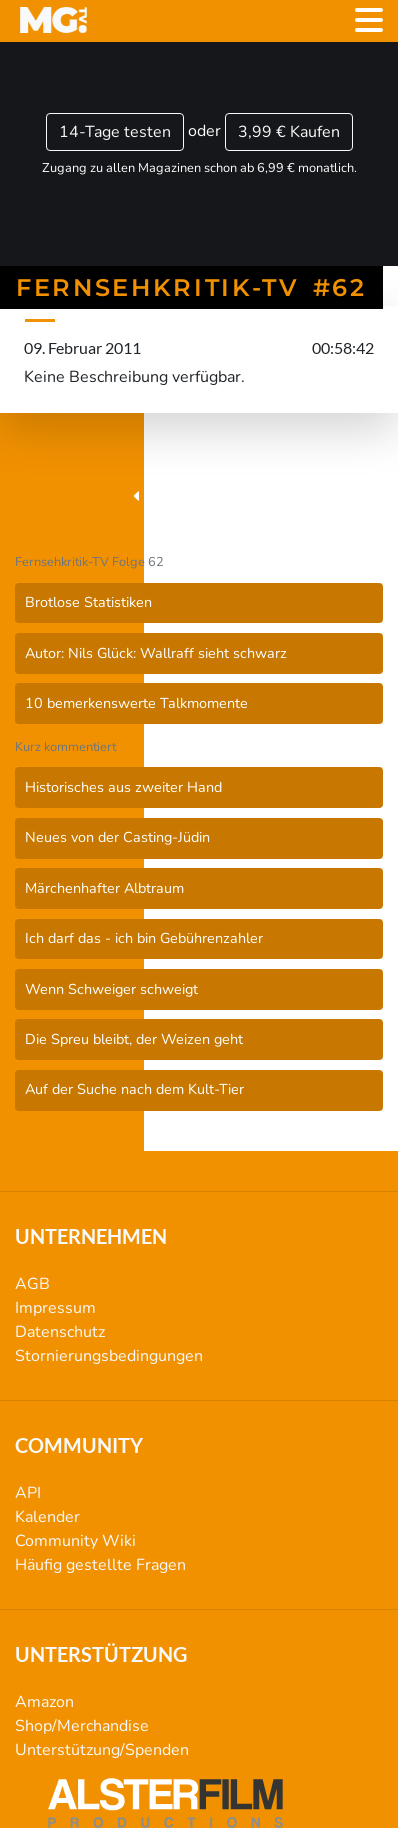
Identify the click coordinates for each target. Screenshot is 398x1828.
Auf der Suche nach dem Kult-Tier (134, 1089)
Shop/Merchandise (82, 1726)
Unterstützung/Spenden (102, 1750)
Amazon (44, 1702)
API (28, 1493)
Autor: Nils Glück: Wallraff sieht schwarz (156, 653)
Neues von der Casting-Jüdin (117, 837)
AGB (32, 1284)
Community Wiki (75, 1541)
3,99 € (289, 132)
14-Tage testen (115, 132)
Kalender (47, 1517)
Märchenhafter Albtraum (104, 888)
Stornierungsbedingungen (109, 1356)
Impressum (55, 1308)
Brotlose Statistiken (88, 602)
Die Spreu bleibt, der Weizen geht (134, 1039)
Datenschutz (60, 1332)
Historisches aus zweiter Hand (123, 787)
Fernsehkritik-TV (199, 497)
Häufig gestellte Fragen (100, 1565)
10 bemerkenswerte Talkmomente (136, 703)
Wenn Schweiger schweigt (111, 989)
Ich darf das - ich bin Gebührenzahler (144, 938)
